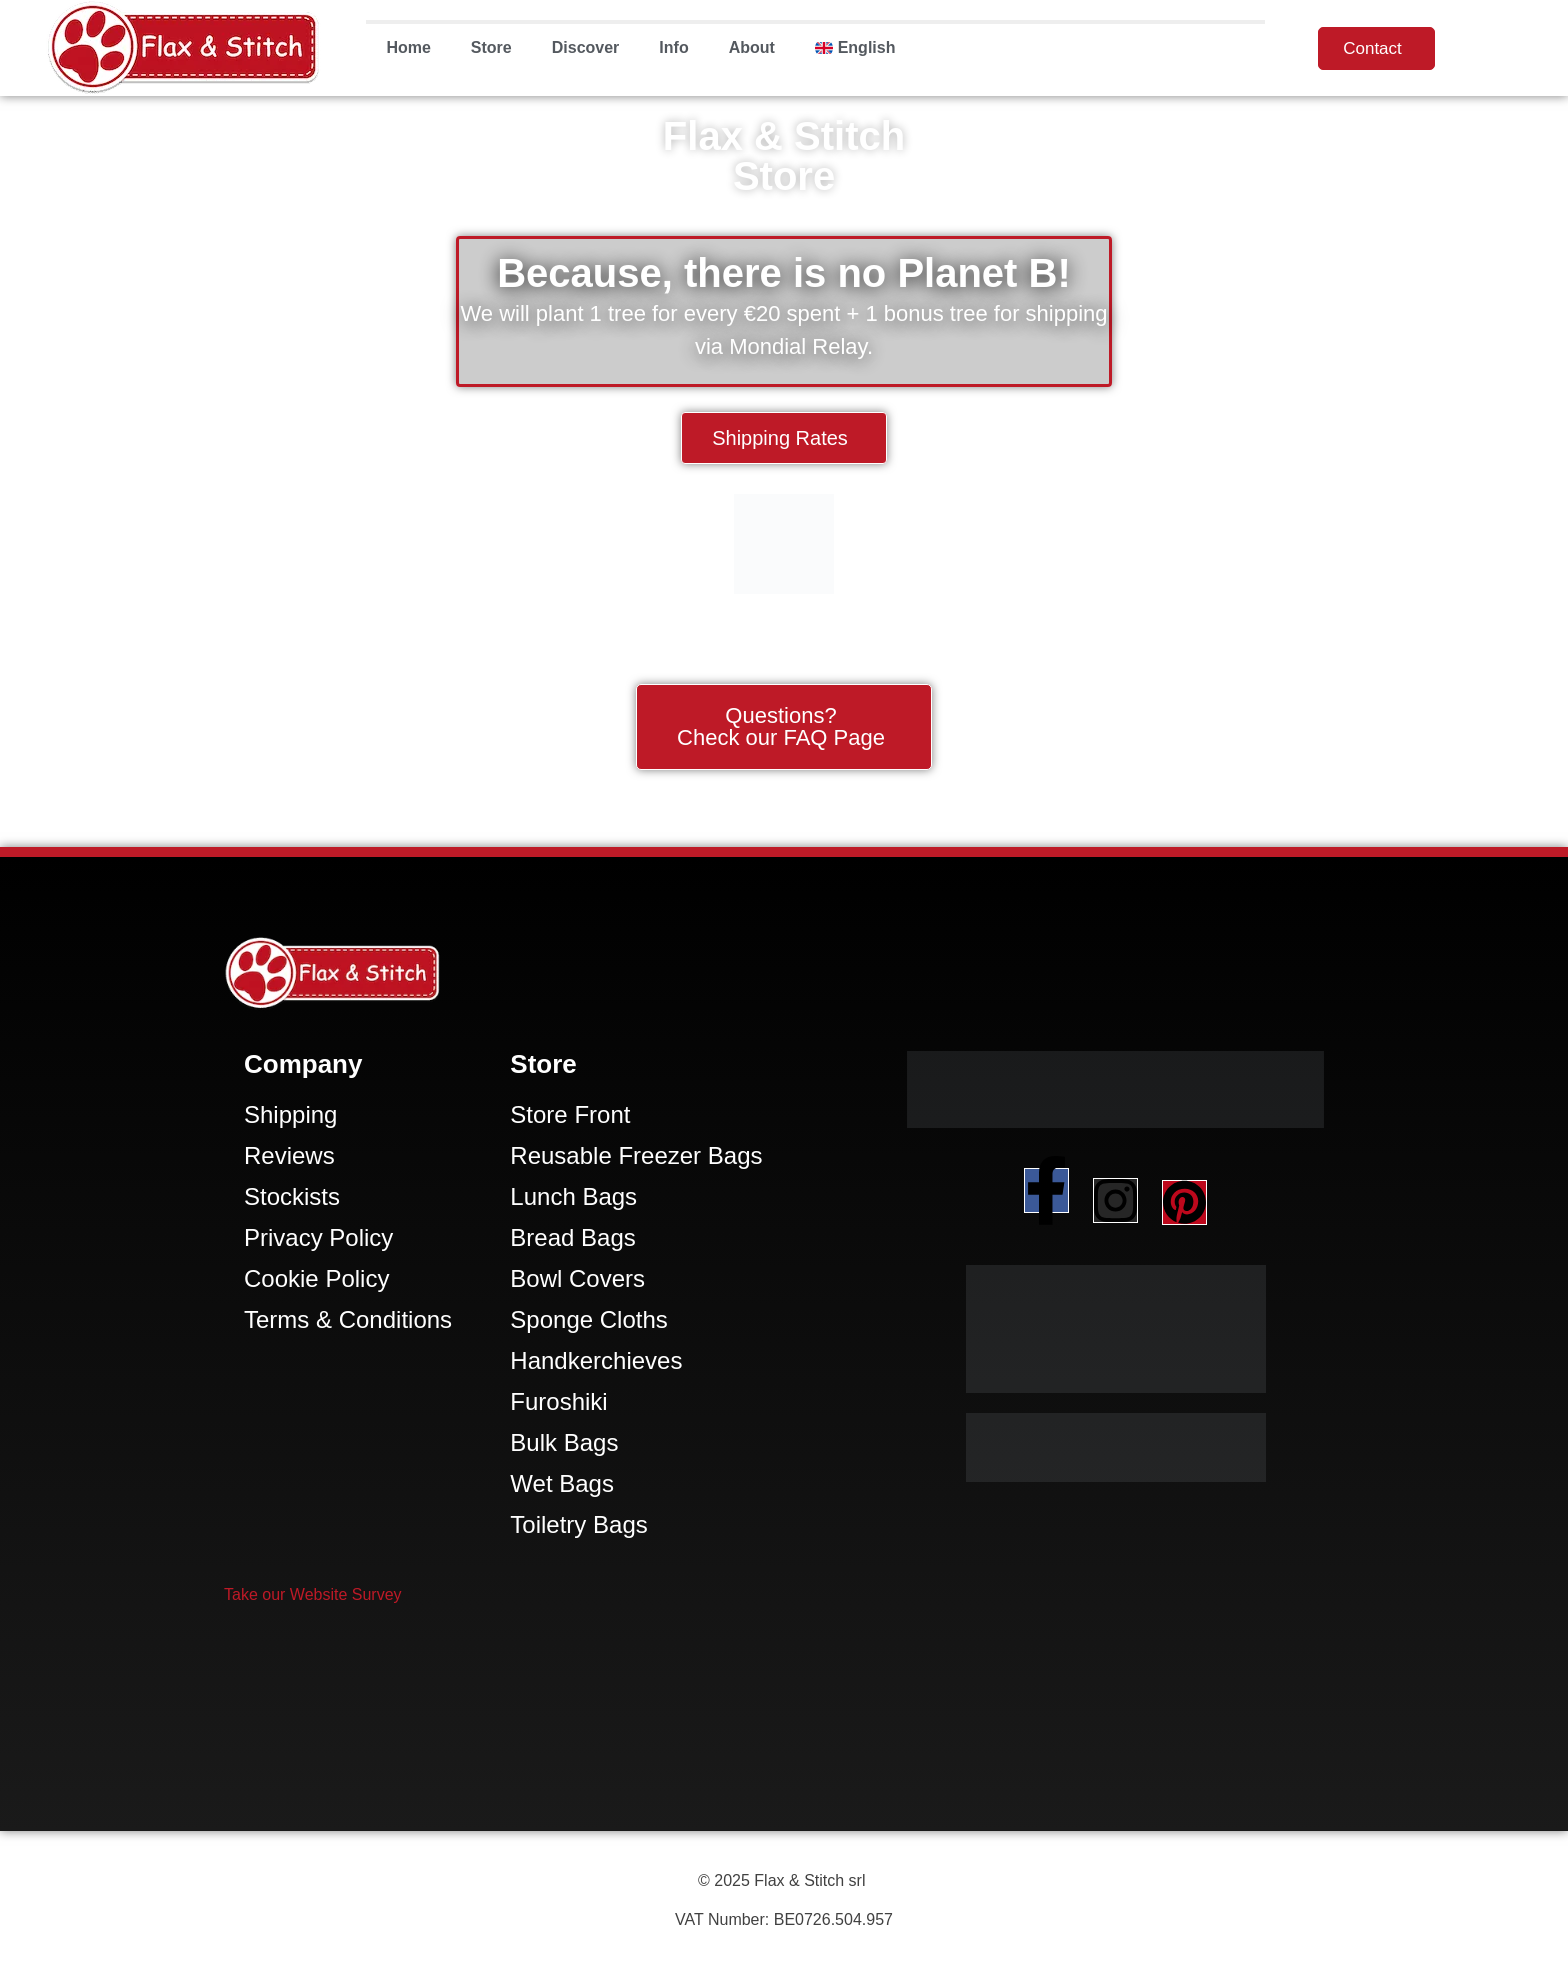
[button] (313, 1594)
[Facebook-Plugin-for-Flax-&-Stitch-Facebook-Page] (784, 1726)
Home (408, 47)
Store (491, 47)
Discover (586, 47)
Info (673, 47)
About (752, 47)
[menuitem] (855, 48)
